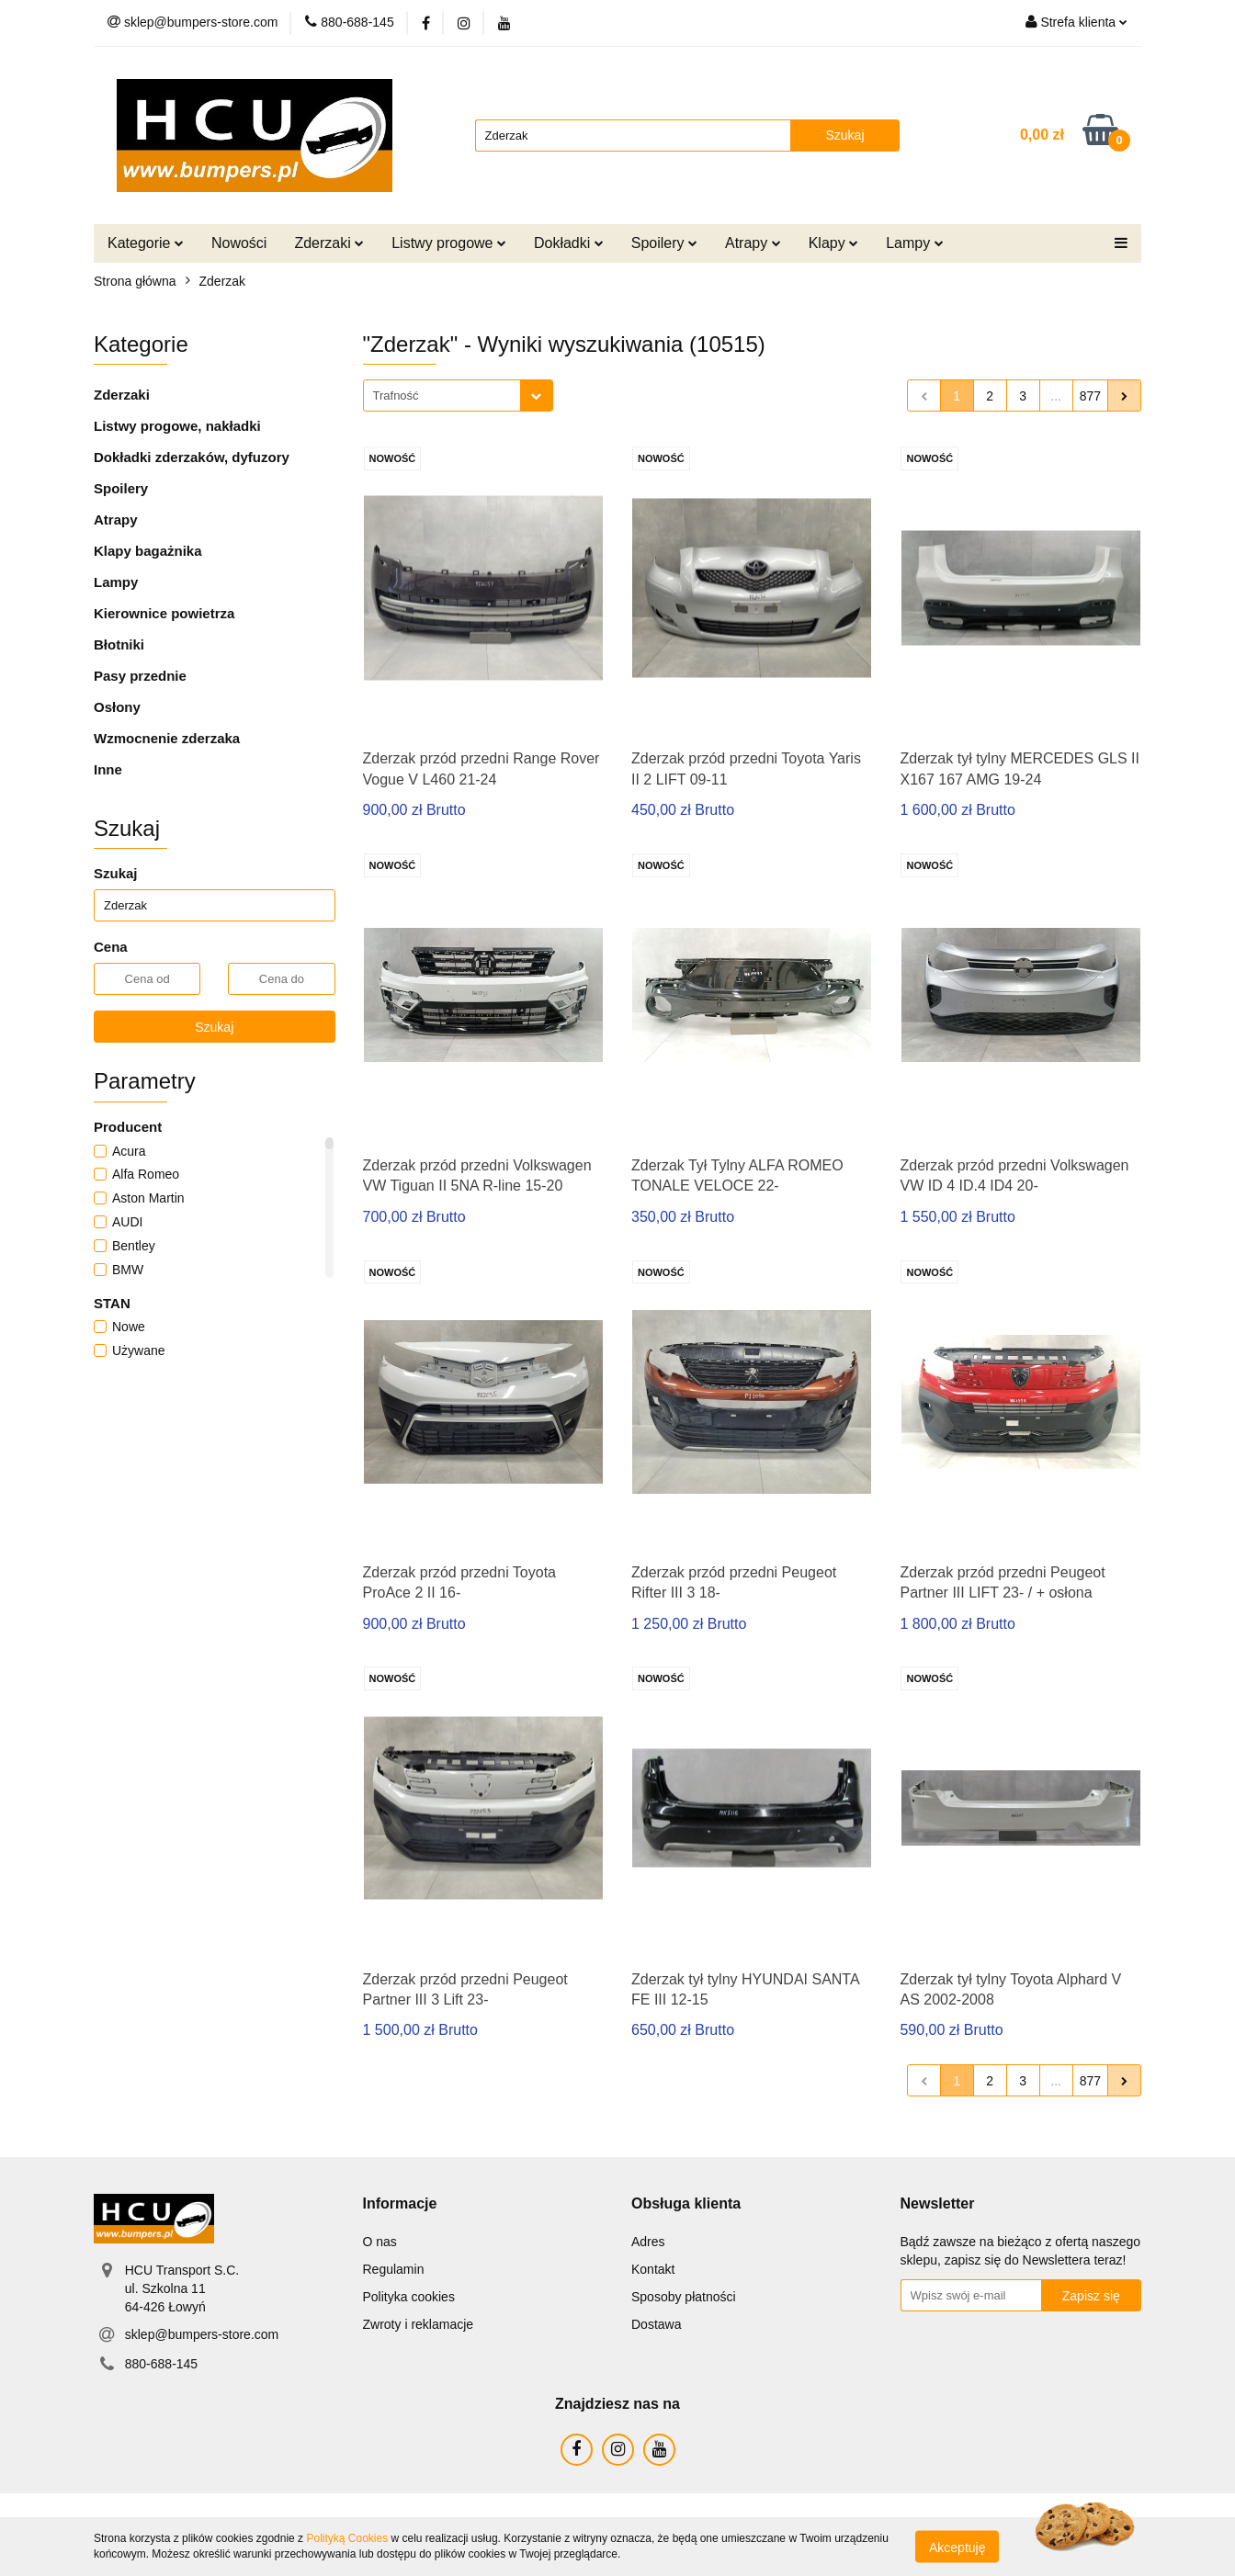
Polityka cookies (409, 2296)
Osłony (117, 707)
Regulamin (394, 2269)
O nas (380, 2241)
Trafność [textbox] (396, 395)
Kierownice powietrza (164, 613)
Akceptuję (957, 2546)
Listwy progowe (448, 243)
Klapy (833, 243)
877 (1090, 396)
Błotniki (119, 644)
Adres (648, 2241)
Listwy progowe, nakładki (177, 426)
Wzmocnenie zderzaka (167, 738)
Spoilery (664, 243)
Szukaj (214, 1027)
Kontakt (652, 2269)
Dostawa (656, 2324)
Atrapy (753, 243)
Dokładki (569, 243)
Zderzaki (329, 243)
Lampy (914, 243)
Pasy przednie (140, 676)
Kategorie (146, 243)
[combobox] (458, 395)
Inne (108, 769)
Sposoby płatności (683, 2296)
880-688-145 (161, 2363)
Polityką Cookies (347, 2538)
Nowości (238, 243)
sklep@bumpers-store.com (202, 2334)
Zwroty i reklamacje (418, 2324)
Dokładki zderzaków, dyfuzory (191, 457)
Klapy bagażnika (148, 551)
